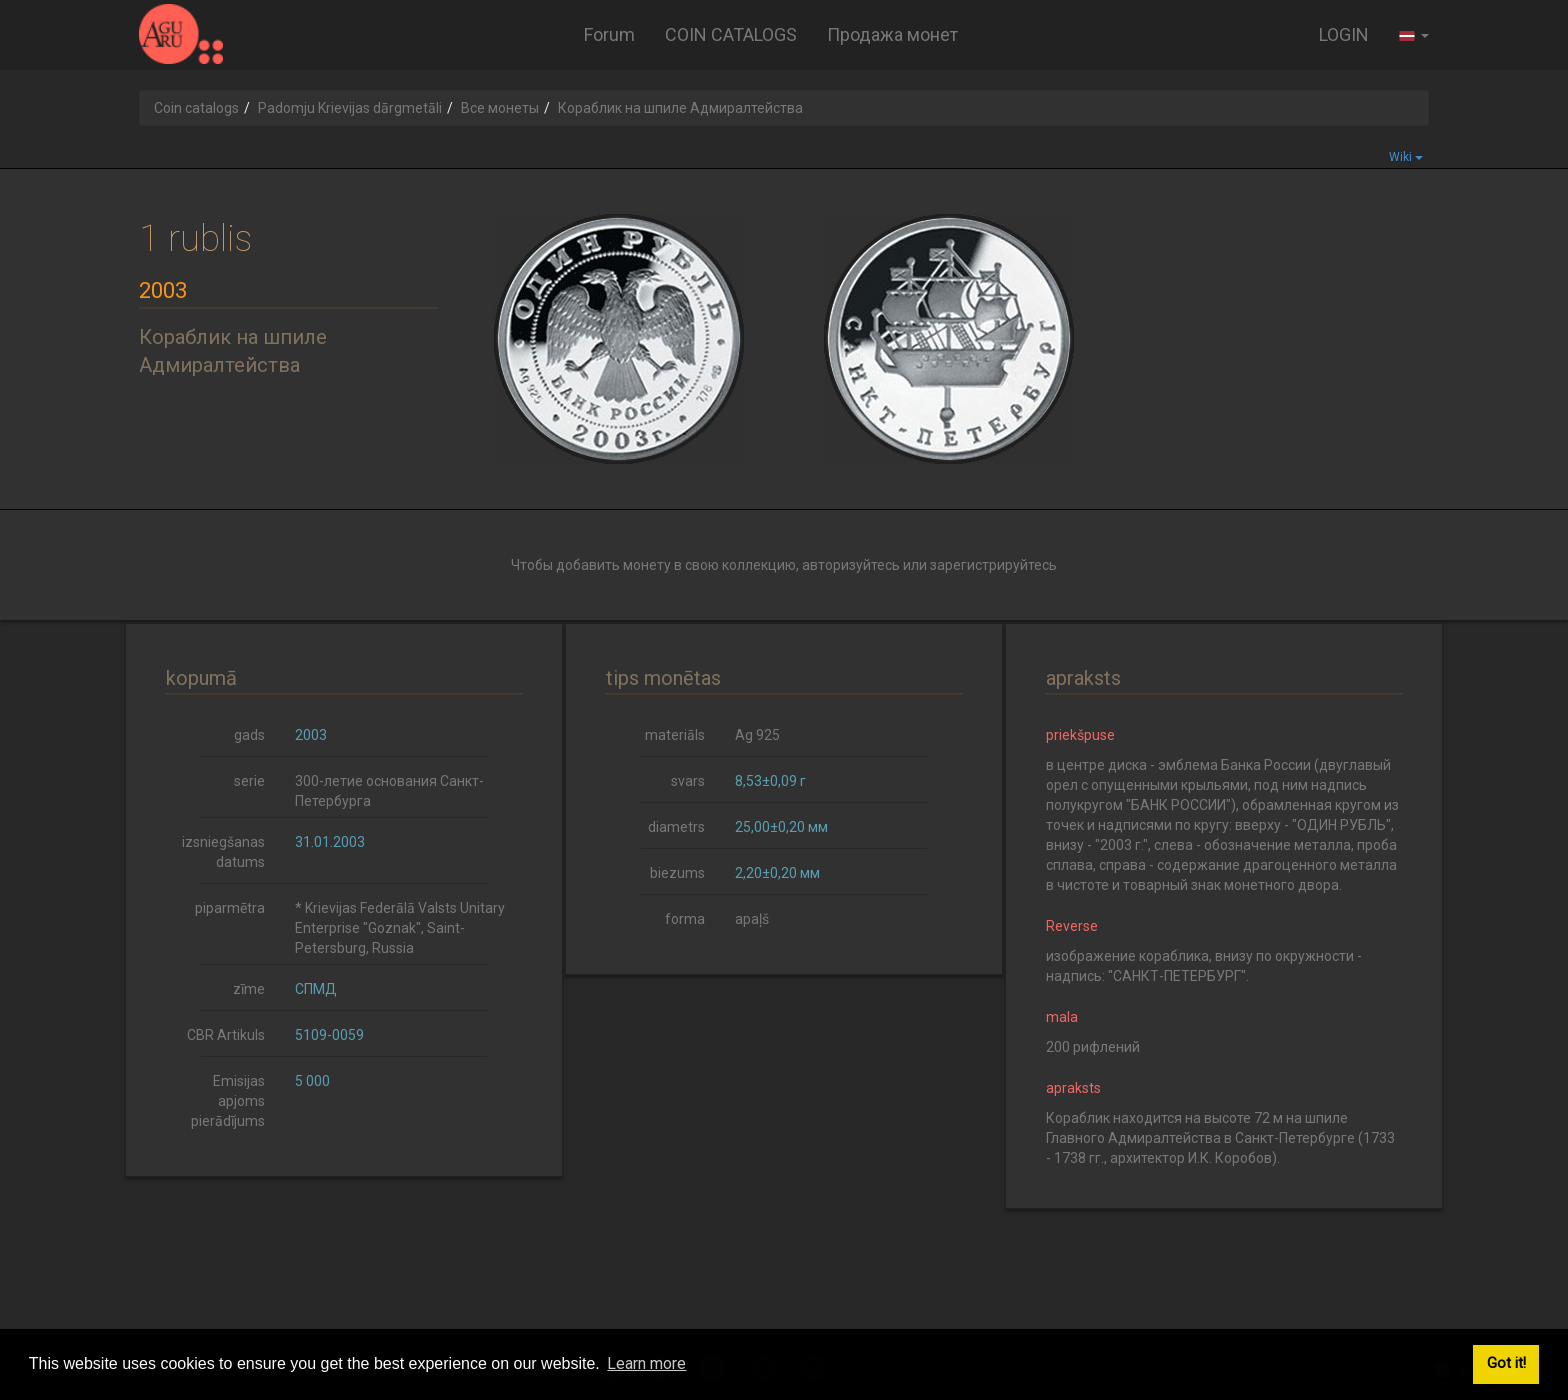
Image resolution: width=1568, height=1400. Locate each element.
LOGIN (1344, 34)
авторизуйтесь (851, 565)
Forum (609, 34)
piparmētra (230, 908)
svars (688, 781)
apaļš (752, 919)
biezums (677, 873)
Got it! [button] (1506, 1363)
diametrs (676, 827)
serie (249, 781)
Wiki (1406, 157)
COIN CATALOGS (731, 34)
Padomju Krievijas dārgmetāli (350, 108)
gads (249, 735)
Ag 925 (757, 735)
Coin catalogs (196, 108)
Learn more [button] (646, 1363)
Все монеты (500, 108)
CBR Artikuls (226, 1035)
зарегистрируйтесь (993, 565)
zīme (249, 989)
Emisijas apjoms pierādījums (228, 1101)
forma (685, 919)
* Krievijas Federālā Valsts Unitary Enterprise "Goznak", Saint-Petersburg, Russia (400, 928)
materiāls (675, 735)
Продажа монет (892, 34)
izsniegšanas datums (223, 852)
